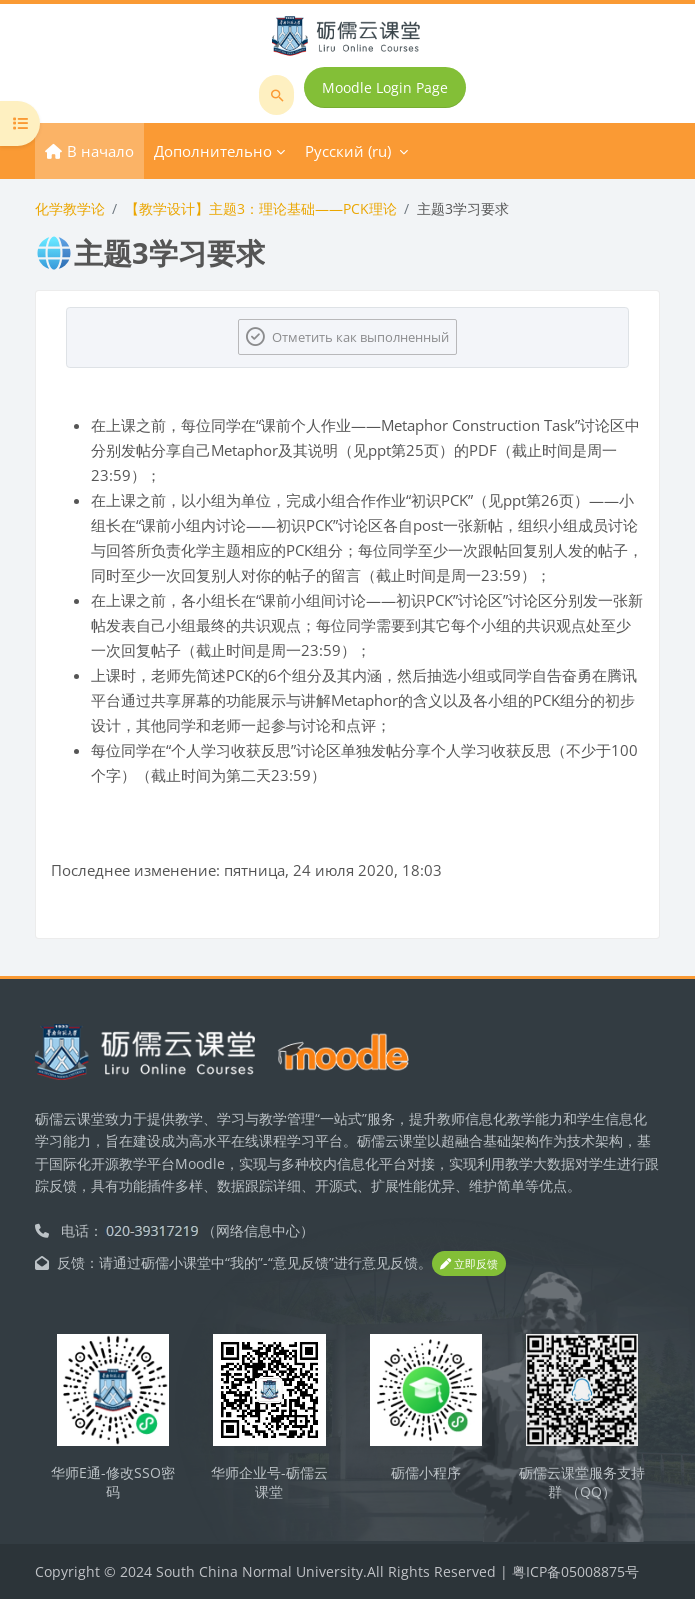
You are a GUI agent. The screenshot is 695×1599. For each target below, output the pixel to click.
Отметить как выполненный (360, 337)
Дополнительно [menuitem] (213, 151)
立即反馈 (469, 1263)
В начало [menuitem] (100, 151)
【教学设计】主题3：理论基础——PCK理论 (261, 208)
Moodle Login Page (385, 87)
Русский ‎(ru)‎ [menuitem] (348, 151)
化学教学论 (70, 208)
